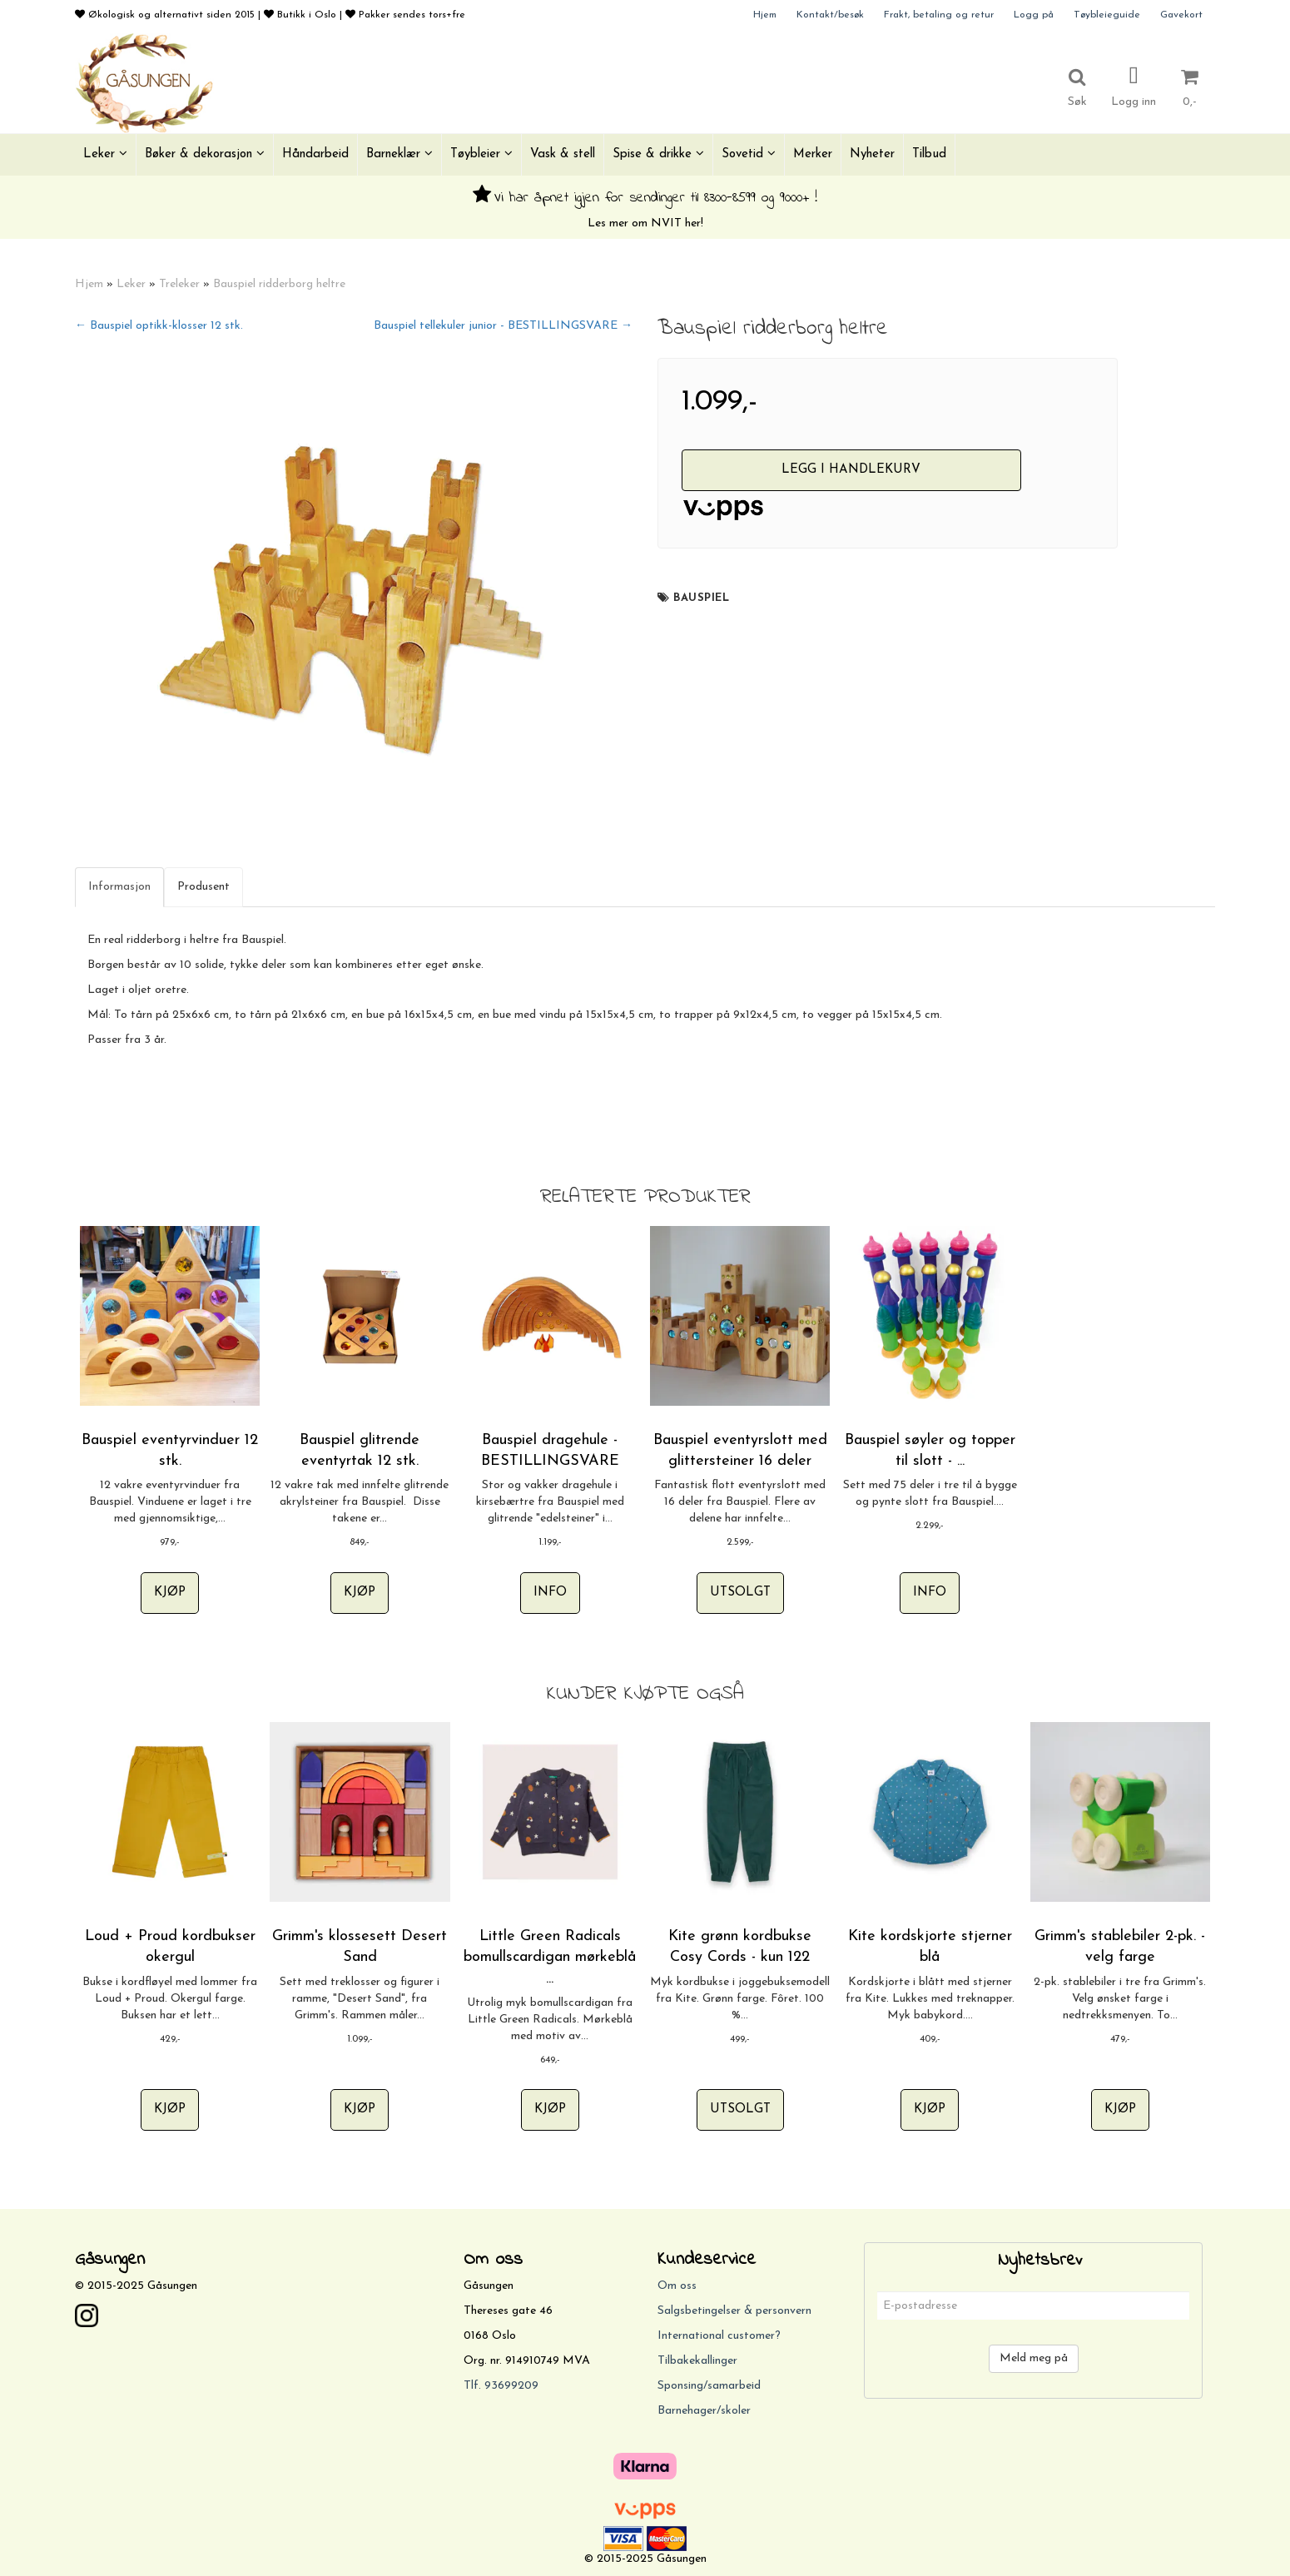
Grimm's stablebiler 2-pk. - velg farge (1119, 1946)
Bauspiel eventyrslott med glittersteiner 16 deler (740, 1450)
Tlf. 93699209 (501, 2386)
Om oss (677, 2286)
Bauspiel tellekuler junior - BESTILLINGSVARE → (503, 326)
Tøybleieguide (1107, 15)
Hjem (764, 15)
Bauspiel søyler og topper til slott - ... (930, 1450)
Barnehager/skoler (704, 2411)
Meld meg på (1034, 2358)
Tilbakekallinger (697, 2361)
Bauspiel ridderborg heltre (279, 284)
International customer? (719, 2336)
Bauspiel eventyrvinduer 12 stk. (170, 1450)
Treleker (179, 284)
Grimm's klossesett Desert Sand (359, 1946)
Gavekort (1181, 15)
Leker (131, 284)
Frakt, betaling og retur (939, 15)
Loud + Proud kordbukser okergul (170, 1946)
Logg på (1034, 15)
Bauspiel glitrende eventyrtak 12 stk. (359, 1450)
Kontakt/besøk (830, 15)
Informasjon (119, 887)
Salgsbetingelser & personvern (734, 2311)
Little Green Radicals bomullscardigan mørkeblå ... (550, 1957)
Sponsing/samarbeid (709, 2386)
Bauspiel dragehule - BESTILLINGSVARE (550, 1450)
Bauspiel (701, 598)
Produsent (203, 887)
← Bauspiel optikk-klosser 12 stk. (159, 326)
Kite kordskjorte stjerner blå (930, 1946)
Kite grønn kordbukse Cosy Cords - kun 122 (739, 1946)
